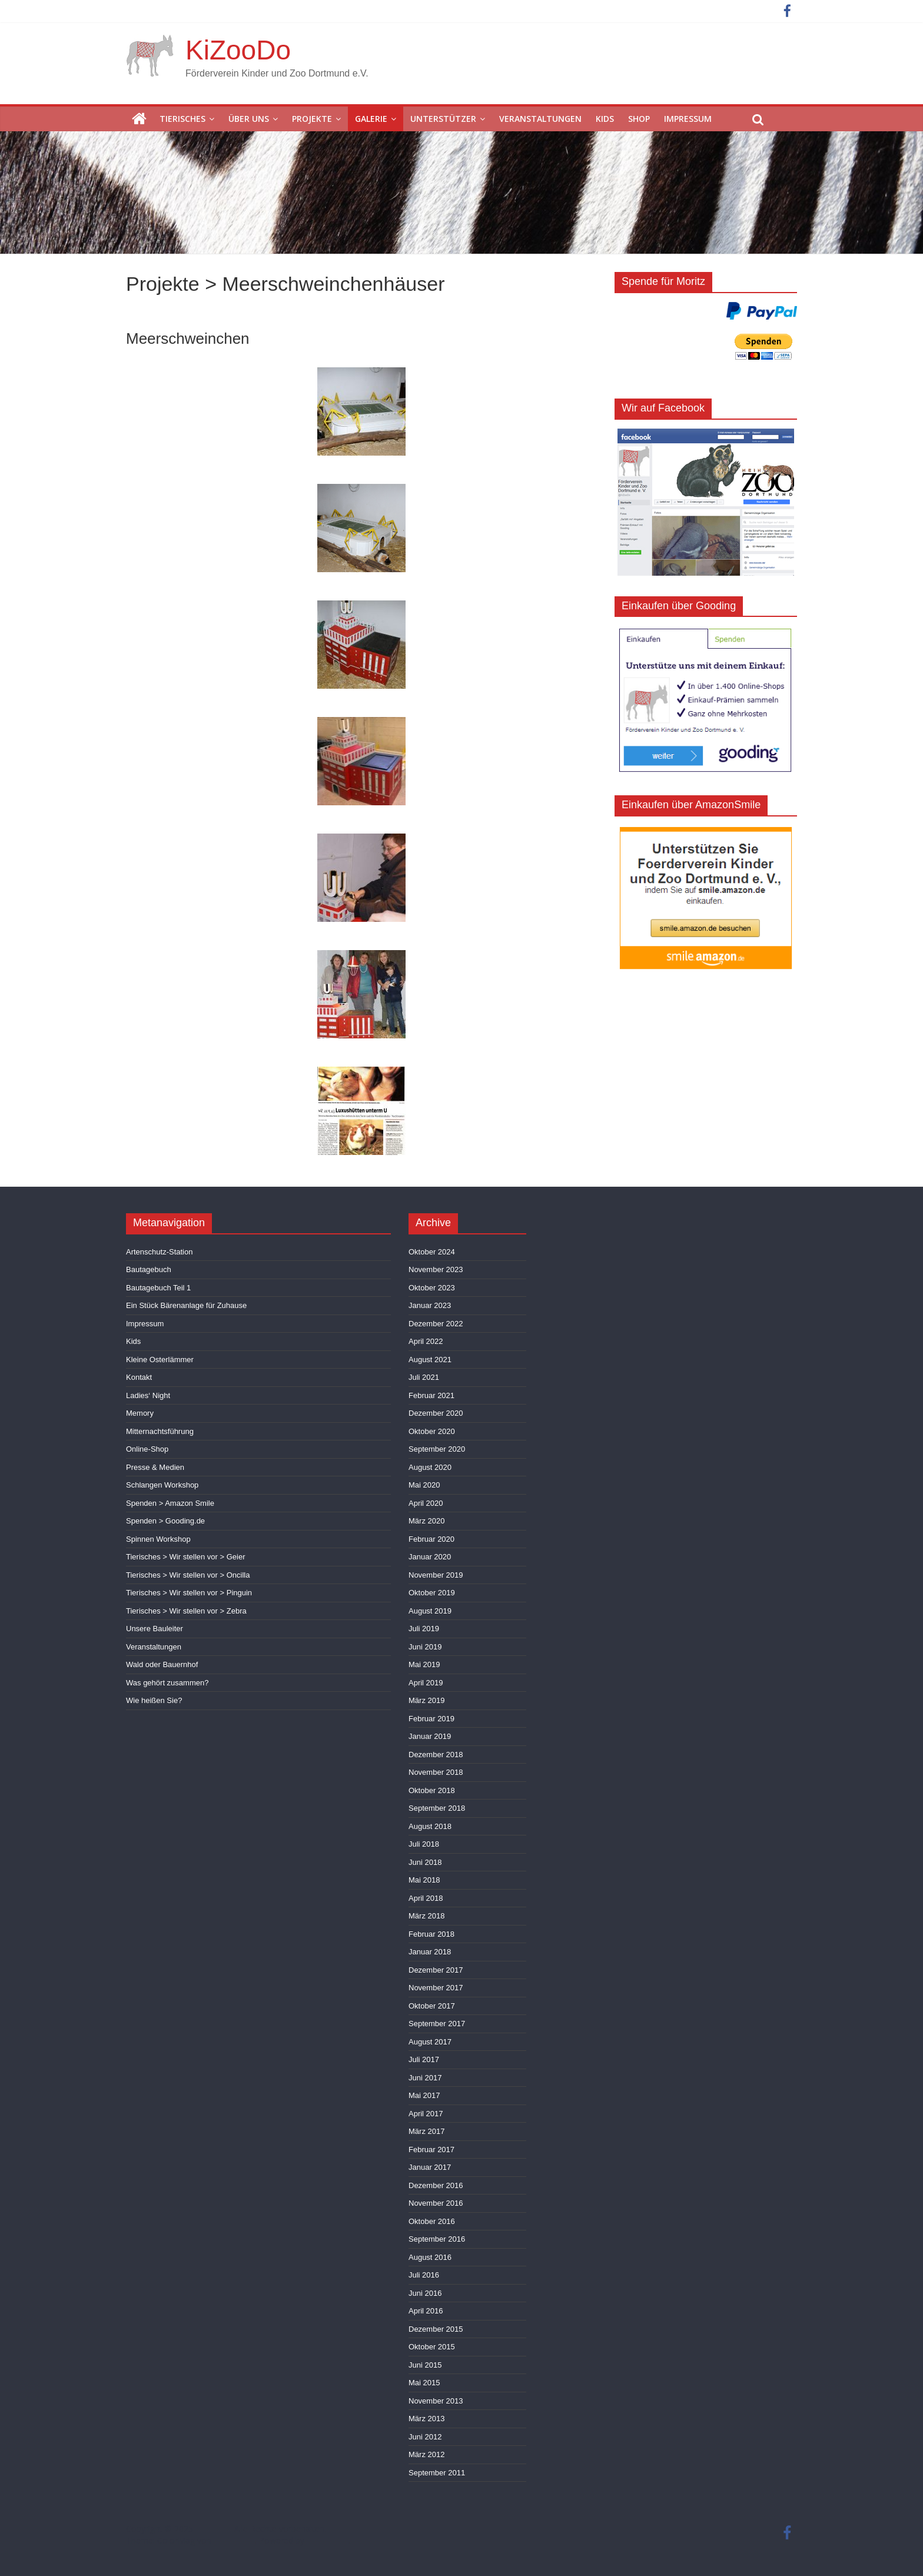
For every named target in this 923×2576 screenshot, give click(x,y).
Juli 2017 (424, 2059)
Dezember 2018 (436, 1754)
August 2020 (430, 1467)
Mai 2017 (424, 2095)
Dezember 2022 (436, 1323)
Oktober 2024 (432, 1251)
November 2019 (436, 1575)
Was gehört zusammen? (167, 1682)
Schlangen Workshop (162, 1484)
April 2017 (426, 2113)
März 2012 (426, 2454)
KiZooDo (238, 50)
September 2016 (437, 2239)
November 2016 (436, 2203)
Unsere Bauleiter (154, 1628)
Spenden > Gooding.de (165, 1520)
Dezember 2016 (436, 2185)
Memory (140, 1413)
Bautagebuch (148, 1269)
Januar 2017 (430, 2167)
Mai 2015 (424, 2382)
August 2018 (430, 1826)
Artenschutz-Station (159, 1251)
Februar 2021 (431, 1395)
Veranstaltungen (540, 118)
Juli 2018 (424, 1844)
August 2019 (430, 1610)
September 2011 (437, 2472)
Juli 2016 (424, 2274)
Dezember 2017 (436, 1970)
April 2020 (426, 1503)
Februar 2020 (431, 1539)
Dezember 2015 (436, 2329)
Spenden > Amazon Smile (170, 1503)
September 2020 (437, 1449)
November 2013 (436, 2400)
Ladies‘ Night (148, 1395)
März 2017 (426, 2131)
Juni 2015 (425, 2365)
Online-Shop (147, 1449)
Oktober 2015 (432, 2346)
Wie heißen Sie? (154, 1700)
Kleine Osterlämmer (160, 1359)
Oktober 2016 (432, 2221)
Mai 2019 (424, 1664)
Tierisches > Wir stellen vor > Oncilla (188, 1575)
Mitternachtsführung (160, 1431)
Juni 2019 (425, 1646)
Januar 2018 (430, 1951)
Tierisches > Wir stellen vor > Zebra (186, 1610)
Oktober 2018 (432, 1790)
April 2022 (426, 1341)
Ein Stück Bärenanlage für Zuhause (186, 1305)
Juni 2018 (425, 1862)
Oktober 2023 (432, 1287)
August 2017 (430, 2041)
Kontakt (139, 1377)
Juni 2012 (425, 2436)
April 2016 (426, 2310)
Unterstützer (443, 118)
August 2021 (430, 1359)
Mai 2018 (424, 1879)
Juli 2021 (424, 1377)
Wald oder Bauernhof (162, 1664)
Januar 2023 (430, 1305)
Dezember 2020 (436, 1413)
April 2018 (426, 1898)
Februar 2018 (431, 1934)
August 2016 (430, 2257)
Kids (605, 118)
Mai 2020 (424, 1484)
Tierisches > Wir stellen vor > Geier (185, 1556)
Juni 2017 (425, 2077)
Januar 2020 (430, 1556)
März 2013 (426, 2418)
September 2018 (437, 1808)
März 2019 (426, 1700)
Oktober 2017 (432, 2005)
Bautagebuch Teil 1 (158, 1287)
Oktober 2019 (432, 1592)
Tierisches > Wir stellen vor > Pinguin (189, 1592)
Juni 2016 (425, 2293)
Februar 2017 (431, 2149)
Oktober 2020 (432, 1431)
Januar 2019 (430, 1736)
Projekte (312, 118)
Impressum (688, 118)
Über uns (248, 118)
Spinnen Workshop (158, 1539)
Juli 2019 (424, 1628)
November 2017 (436, 1987)
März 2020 (426, 1520)
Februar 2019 (431, 1718)
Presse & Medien (155, 1467)
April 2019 (426, 1682)
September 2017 (437, 2023)
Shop (639, 118)
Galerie (371, 118)
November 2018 (436, 1772)
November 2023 (436, 1269)
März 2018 (426, 1915)
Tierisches (182, 118)
